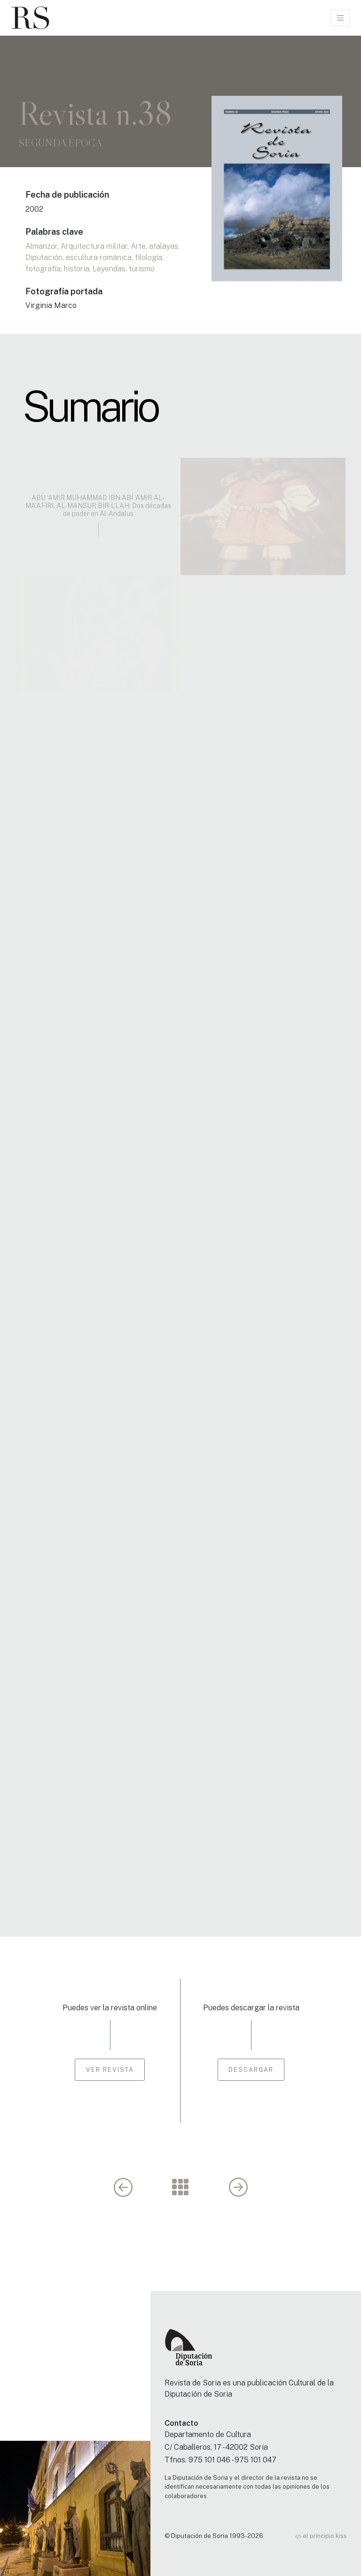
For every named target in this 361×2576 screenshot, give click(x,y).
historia (76, 268)
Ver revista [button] (110, 2069)
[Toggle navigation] (340, 17)
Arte (138, 246)
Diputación (44, 257)
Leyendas (109, 268)
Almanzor (41, 246)
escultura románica (99, 257)
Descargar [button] (251, 2069)
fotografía (43, 268)
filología (148, 257)
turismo (142, 268)
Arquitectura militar (94, 246)
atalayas (163, 246)
